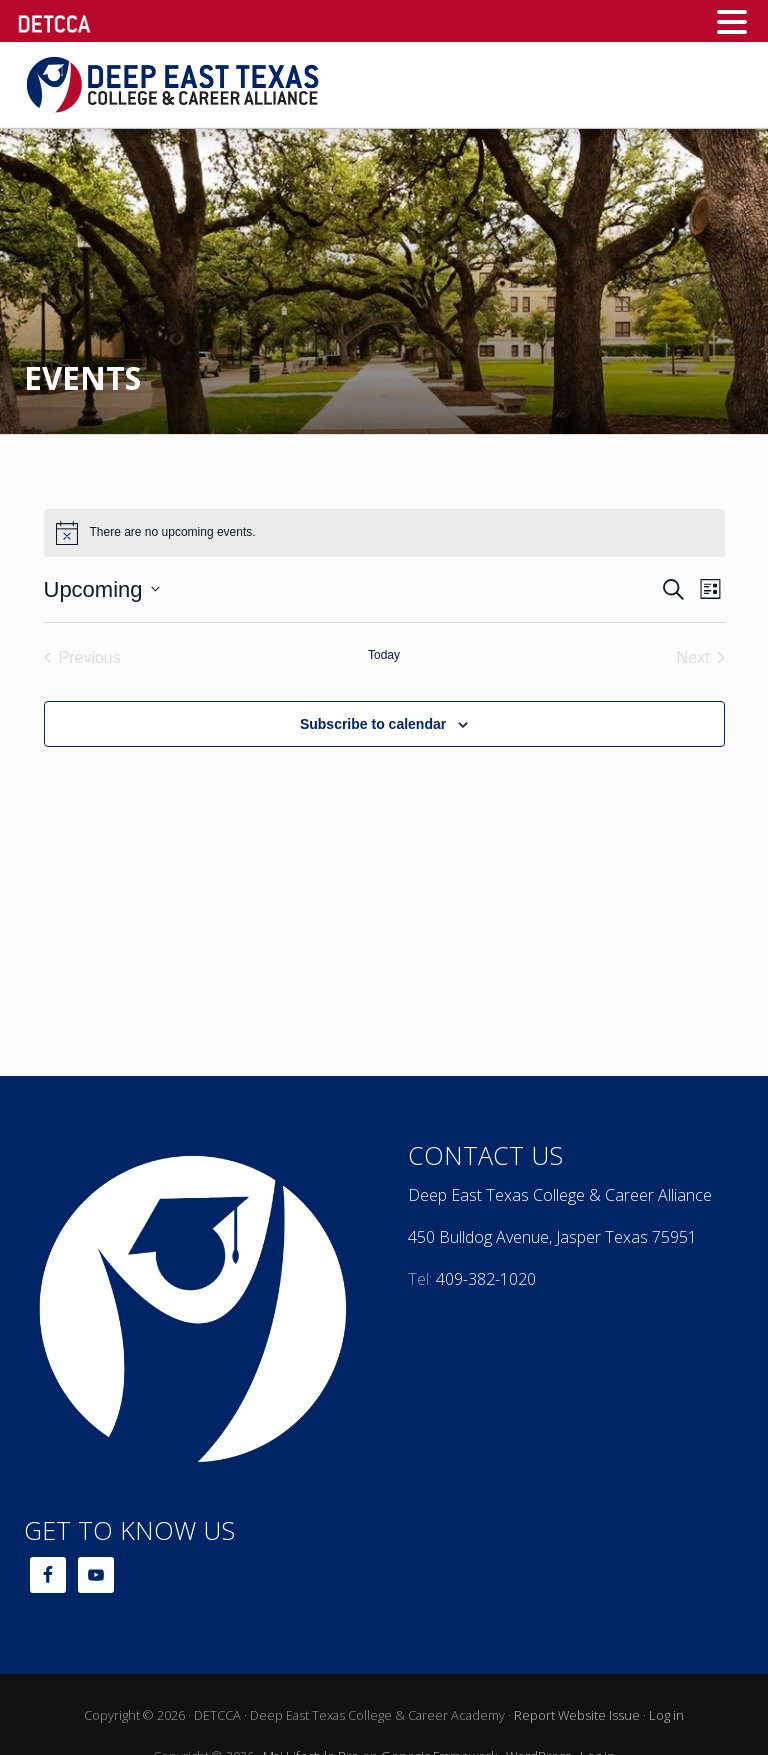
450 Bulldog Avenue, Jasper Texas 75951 (552, 1237)
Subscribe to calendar (373, 724)
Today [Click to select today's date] (384, 655)
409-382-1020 (486, 1279)
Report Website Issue (577, 1715)
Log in (666, 1715)
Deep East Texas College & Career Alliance (560, 1195)
